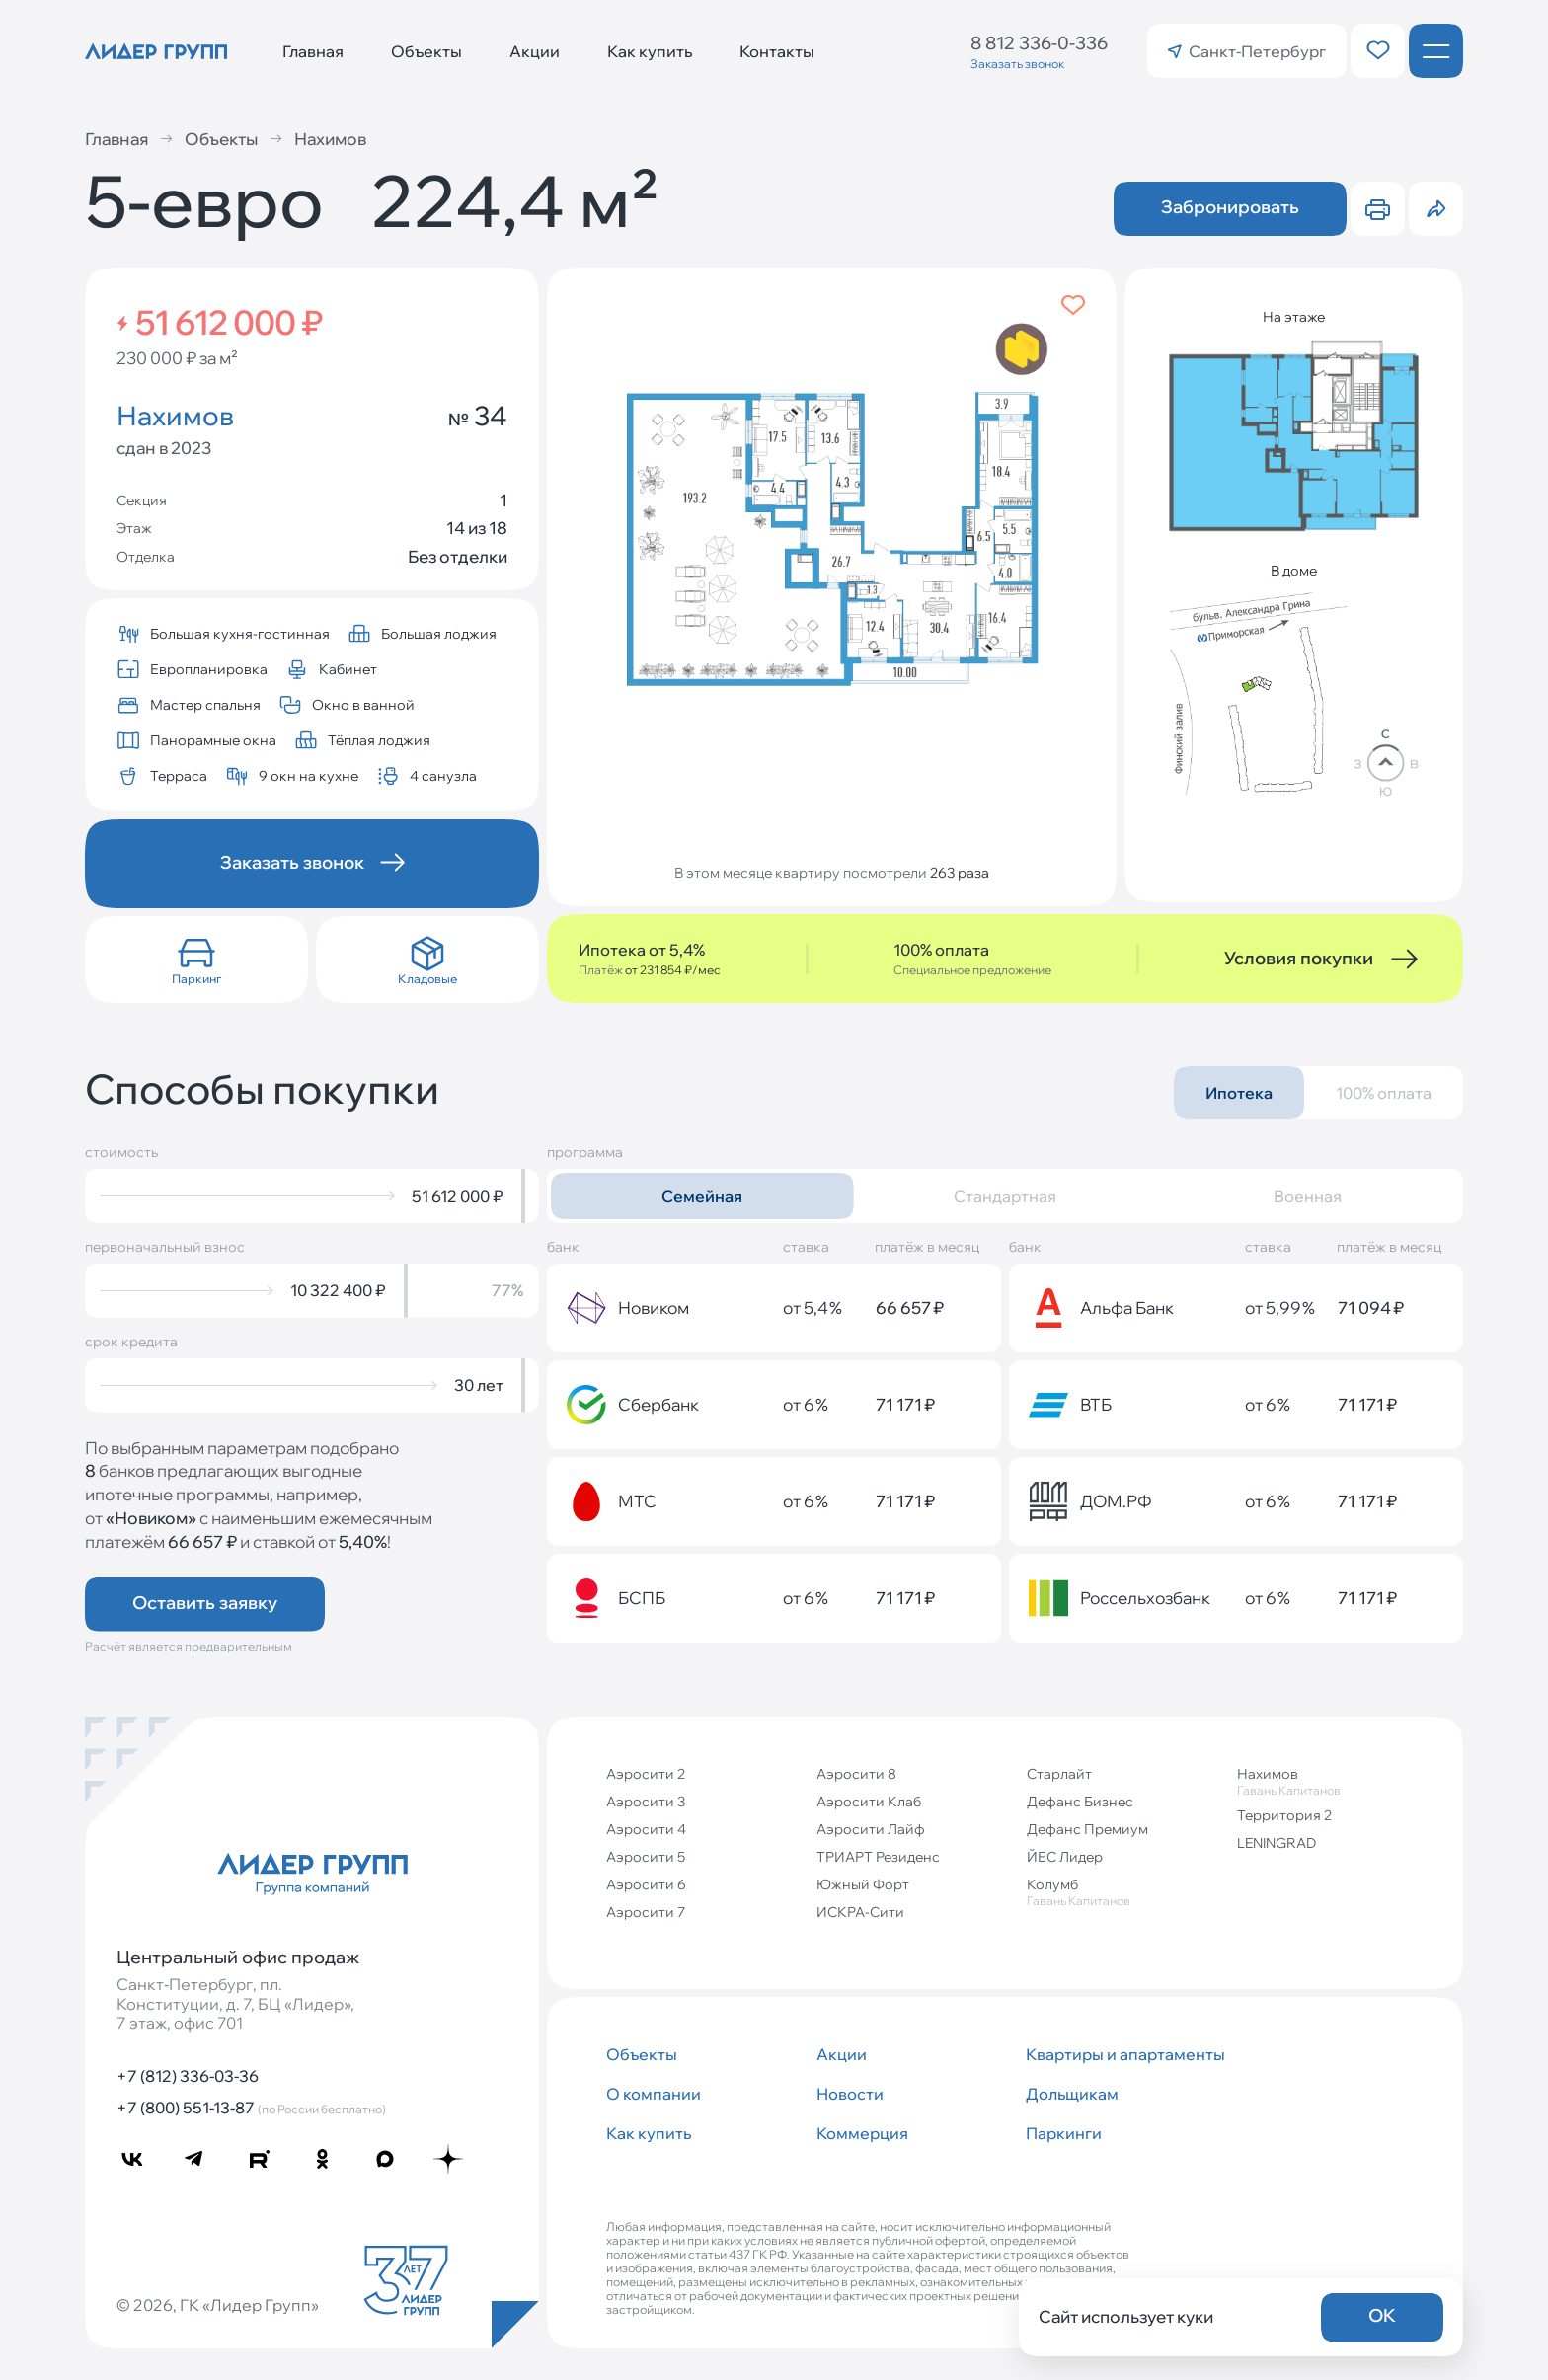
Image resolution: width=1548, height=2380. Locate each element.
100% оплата (1384, 1093)
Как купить (649, 51)
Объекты (426, 51)
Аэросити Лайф (870, 1829)
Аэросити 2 (645, 1774)
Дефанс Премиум (1087, 1829)
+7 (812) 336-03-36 (187, 2076)
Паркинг (196, 978)
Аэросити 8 (856, 1774)
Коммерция (862, 2133)
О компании (653, 2094)
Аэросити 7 (645, 1912)
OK (1382, 2315)
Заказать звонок (1017, 63)
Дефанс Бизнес (1080, 1801)
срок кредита (131, 1342)
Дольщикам (1072, 2094)
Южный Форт (862, 1884)
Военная (1308, 1196)
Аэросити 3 (645, 1801)
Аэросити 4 (646, 1829)
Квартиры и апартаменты (1123, 2054)
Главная (313, 51)
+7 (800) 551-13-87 (251, 2107)
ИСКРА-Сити (860, 1912)
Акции (534, 51)
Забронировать (1230, 206)
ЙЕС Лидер (1065, 1857)
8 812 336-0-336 (1039, 43)
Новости (850, 2094)
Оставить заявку (204, 1602)
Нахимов (318, 139)
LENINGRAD (1276, 1843)
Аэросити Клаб (868, 1801)
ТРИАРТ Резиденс (878, 1857)
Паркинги (1064, 2133)
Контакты (776, 51)
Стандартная (1005, 1196)
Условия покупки (1298, 958)
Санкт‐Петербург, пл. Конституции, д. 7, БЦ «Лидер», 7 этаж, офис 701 (235, 2003)
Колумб (1124, 1892)
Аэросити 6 (646, 1884)
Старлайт (1059, 1774)
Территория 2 (1284, 1815)
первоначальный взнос (165, 1247)
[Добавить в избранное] (1073, 305)
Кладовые (427, 978)
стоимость (121, 1152)
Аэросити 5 (645, 1857)
